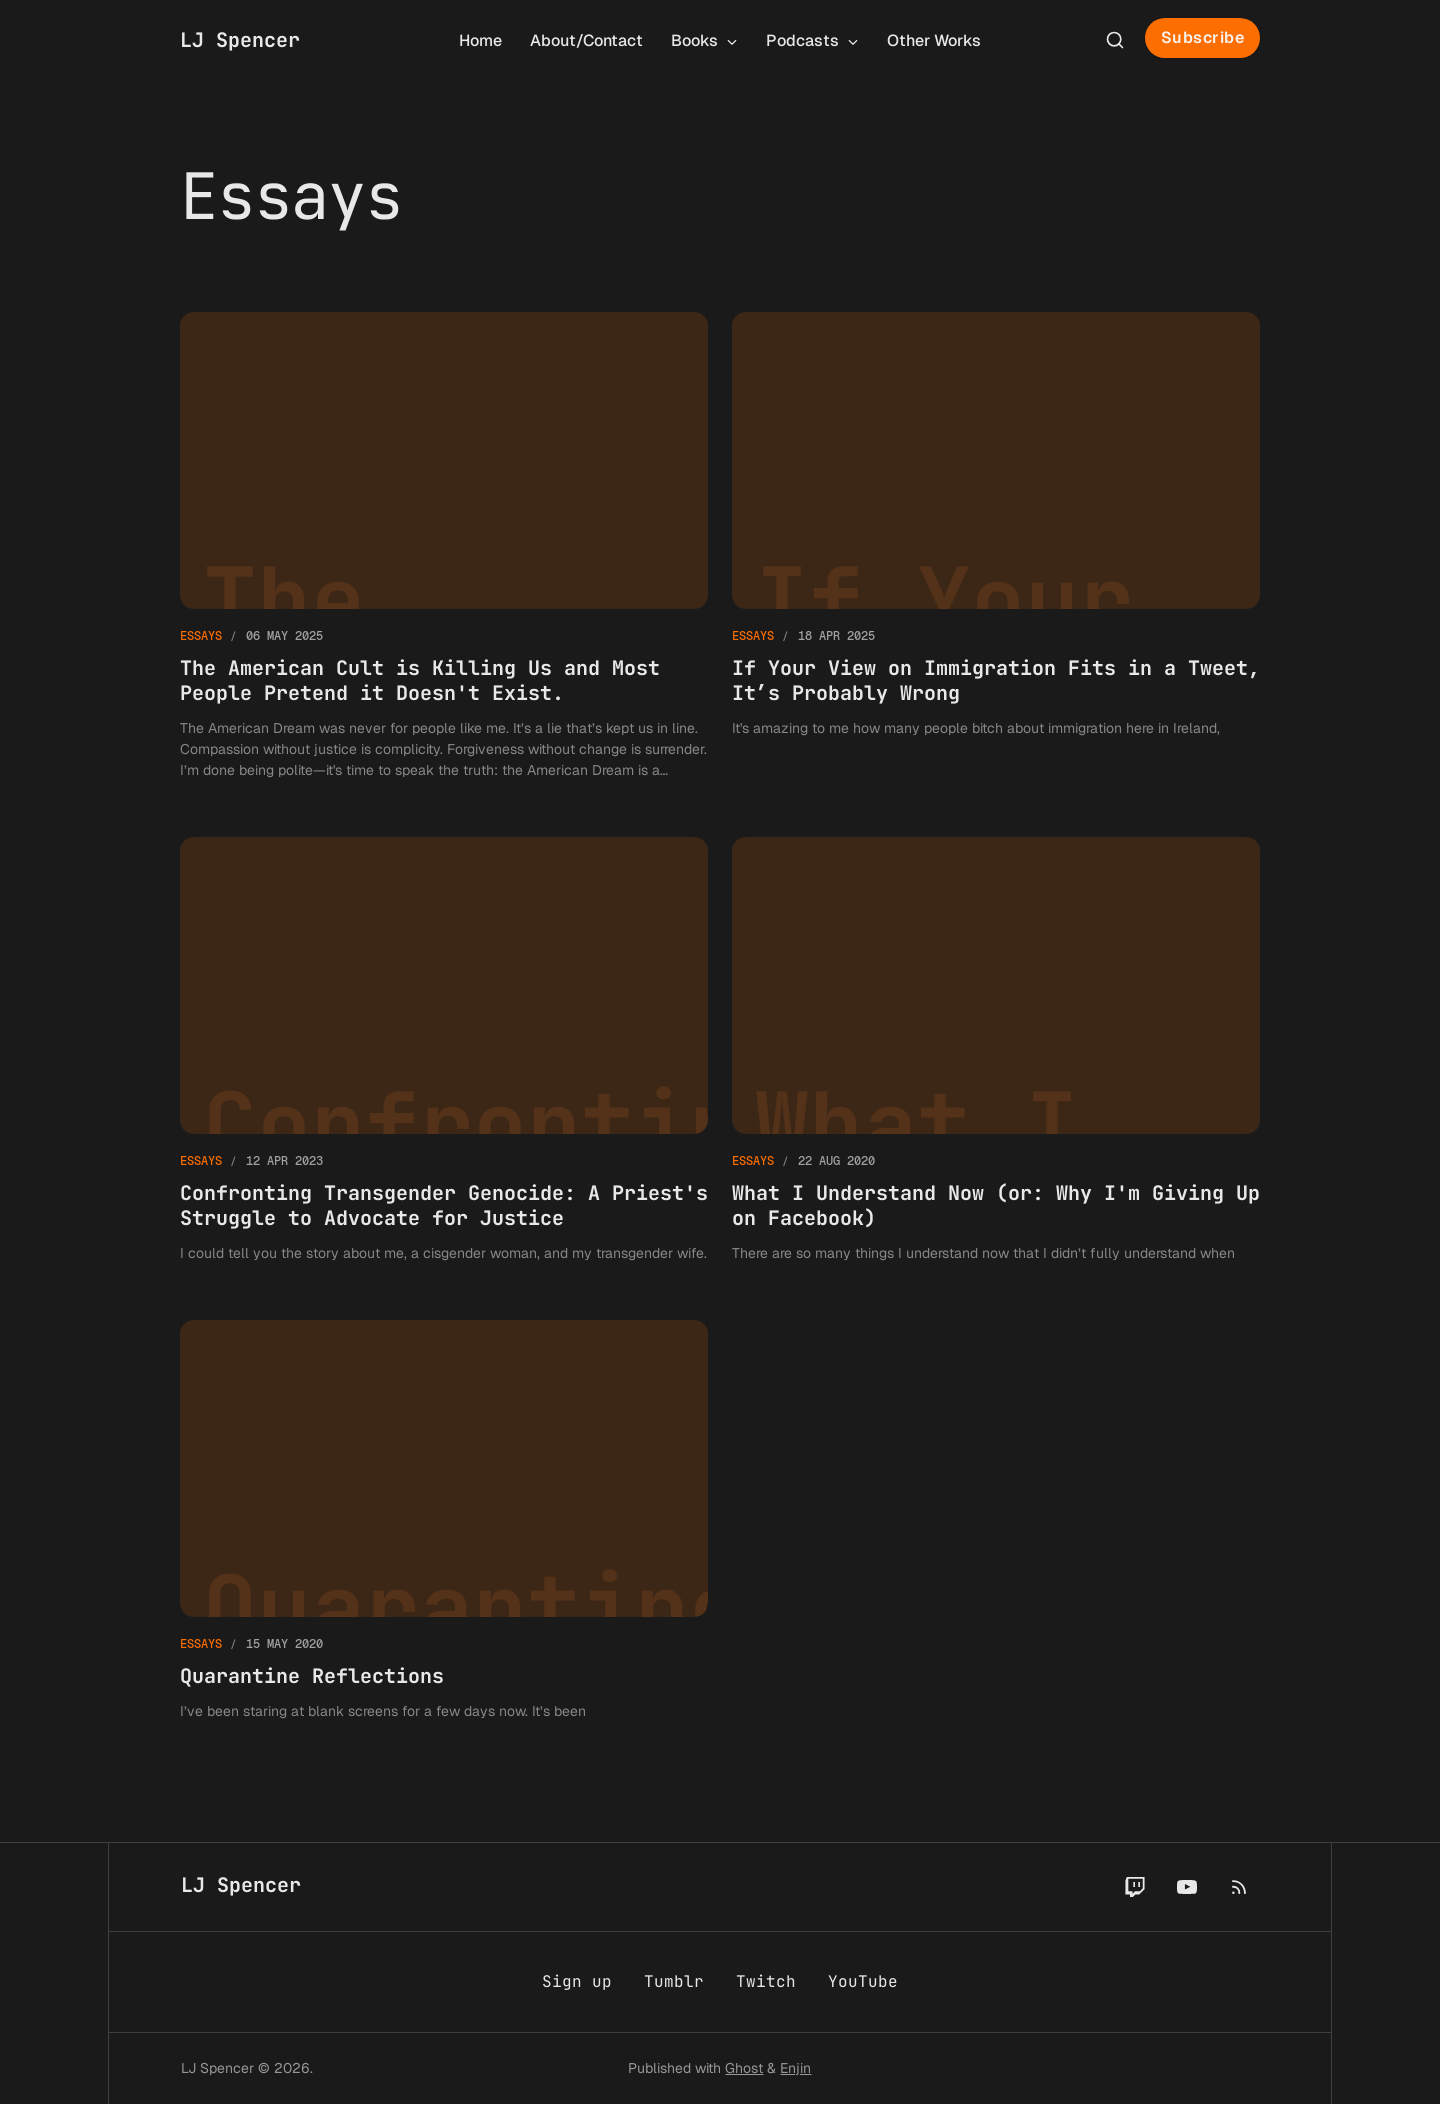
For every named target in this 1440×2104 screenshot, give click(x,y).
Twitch (766, 1981)
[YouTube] (1187, 1887)
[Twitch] (1135, 1887)
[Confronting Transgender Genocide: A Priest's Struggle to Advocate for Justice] (444, 1050)
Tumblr (674, 1981)
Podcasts (812, 40)
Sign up (577, 1981)
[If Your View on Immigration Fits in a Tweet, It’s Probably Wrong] (996, 546)
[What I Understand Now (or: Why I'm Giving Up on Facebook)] (996, 1050)
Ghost (744, 2068)
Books (704, 40)
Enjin (795, 2068)
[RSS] (1239, 1887)
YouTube (863, 1981)
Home (480, 40)
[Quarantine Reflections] (444, 1521)
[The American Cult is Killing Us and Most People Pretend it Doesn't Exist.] (444, 546)
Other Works (934, 40)
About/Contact (586, 40)
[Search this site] (1115, 40)
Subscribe (1203, 37)
